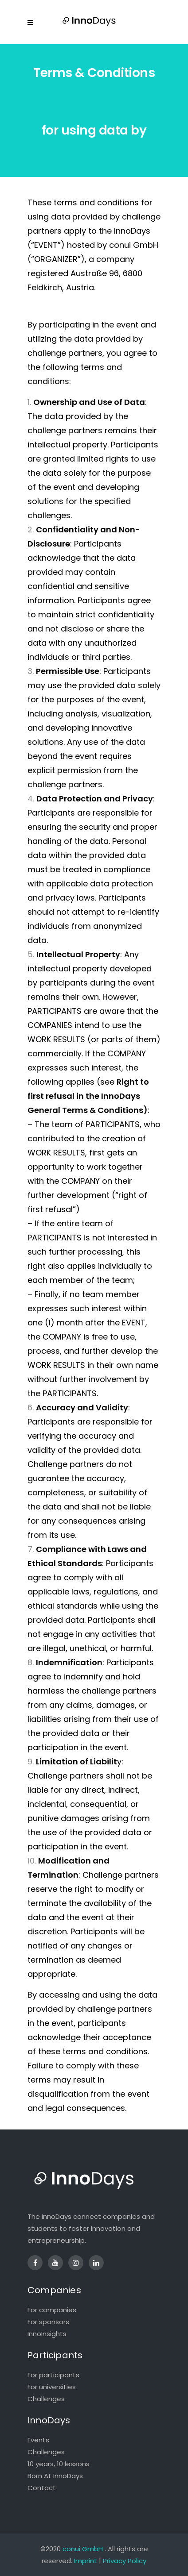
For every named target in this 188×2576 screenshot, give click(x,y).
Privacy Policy (124, 2560)
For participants (53, 2375)
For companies (51, 2309)
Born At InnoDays (55, 2475)
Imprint (85, 2560)
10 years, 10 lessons (58, 2463)
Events (38, 2440)
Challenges (46, 2398)
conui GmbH (83, 2548)
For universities (51, 2386)
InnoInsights (47, 2333)
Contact (41, 2487)
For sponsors (48, 2321)
